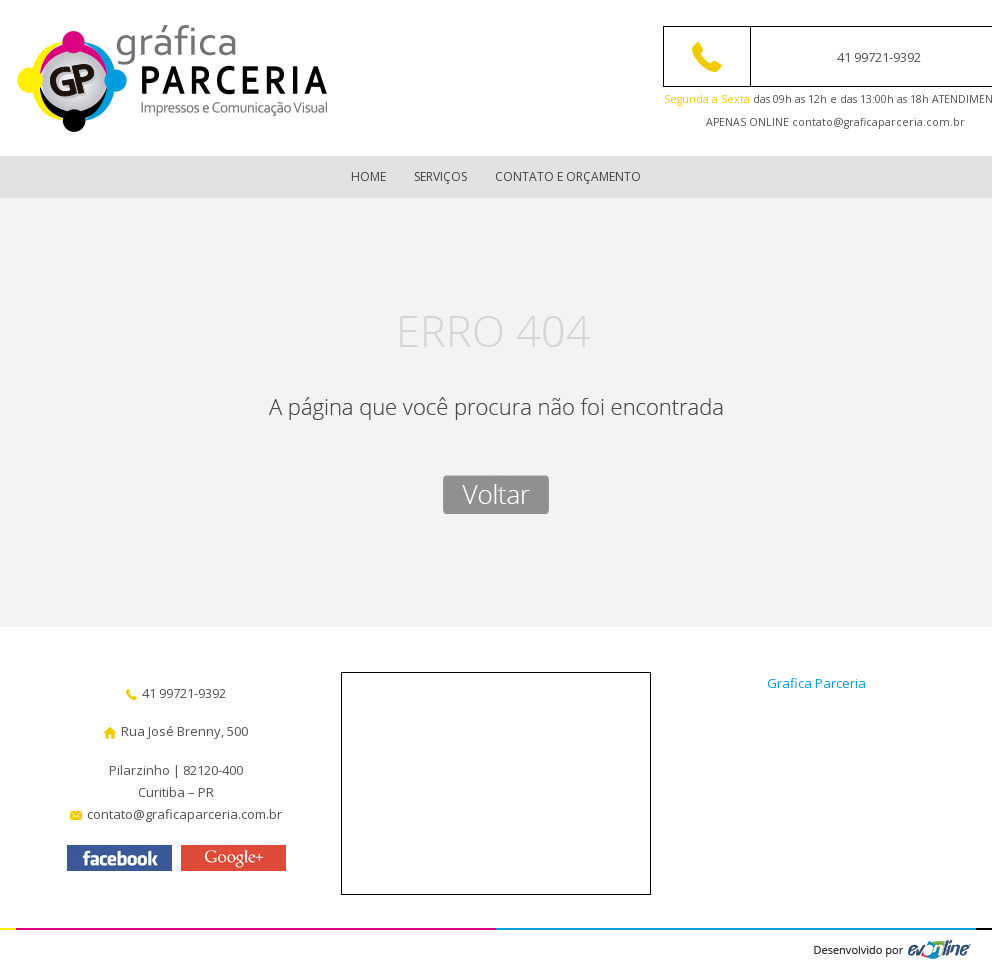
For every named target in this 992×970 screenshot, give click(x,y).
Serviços (440, 176)
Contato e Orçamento (568, 176)
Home (368, 176)
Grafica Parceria (816, 683)
